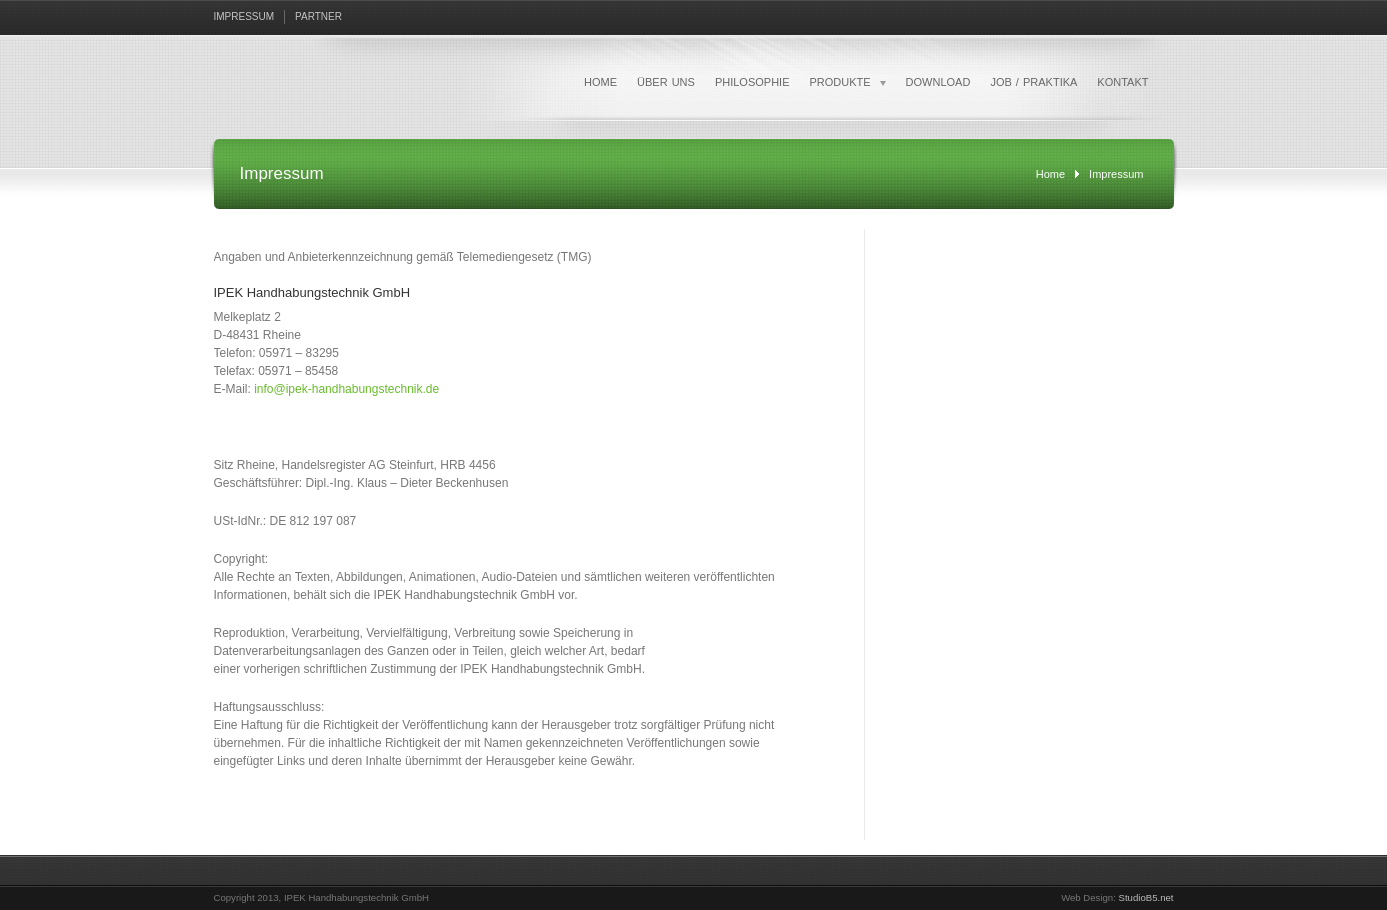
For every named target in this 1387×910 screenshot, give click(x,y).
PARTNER (318, 16)
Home (1050, 174)
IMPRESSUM (244, 16)
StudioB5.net (1146, 897)
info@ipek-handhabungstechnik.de (346, 389)
